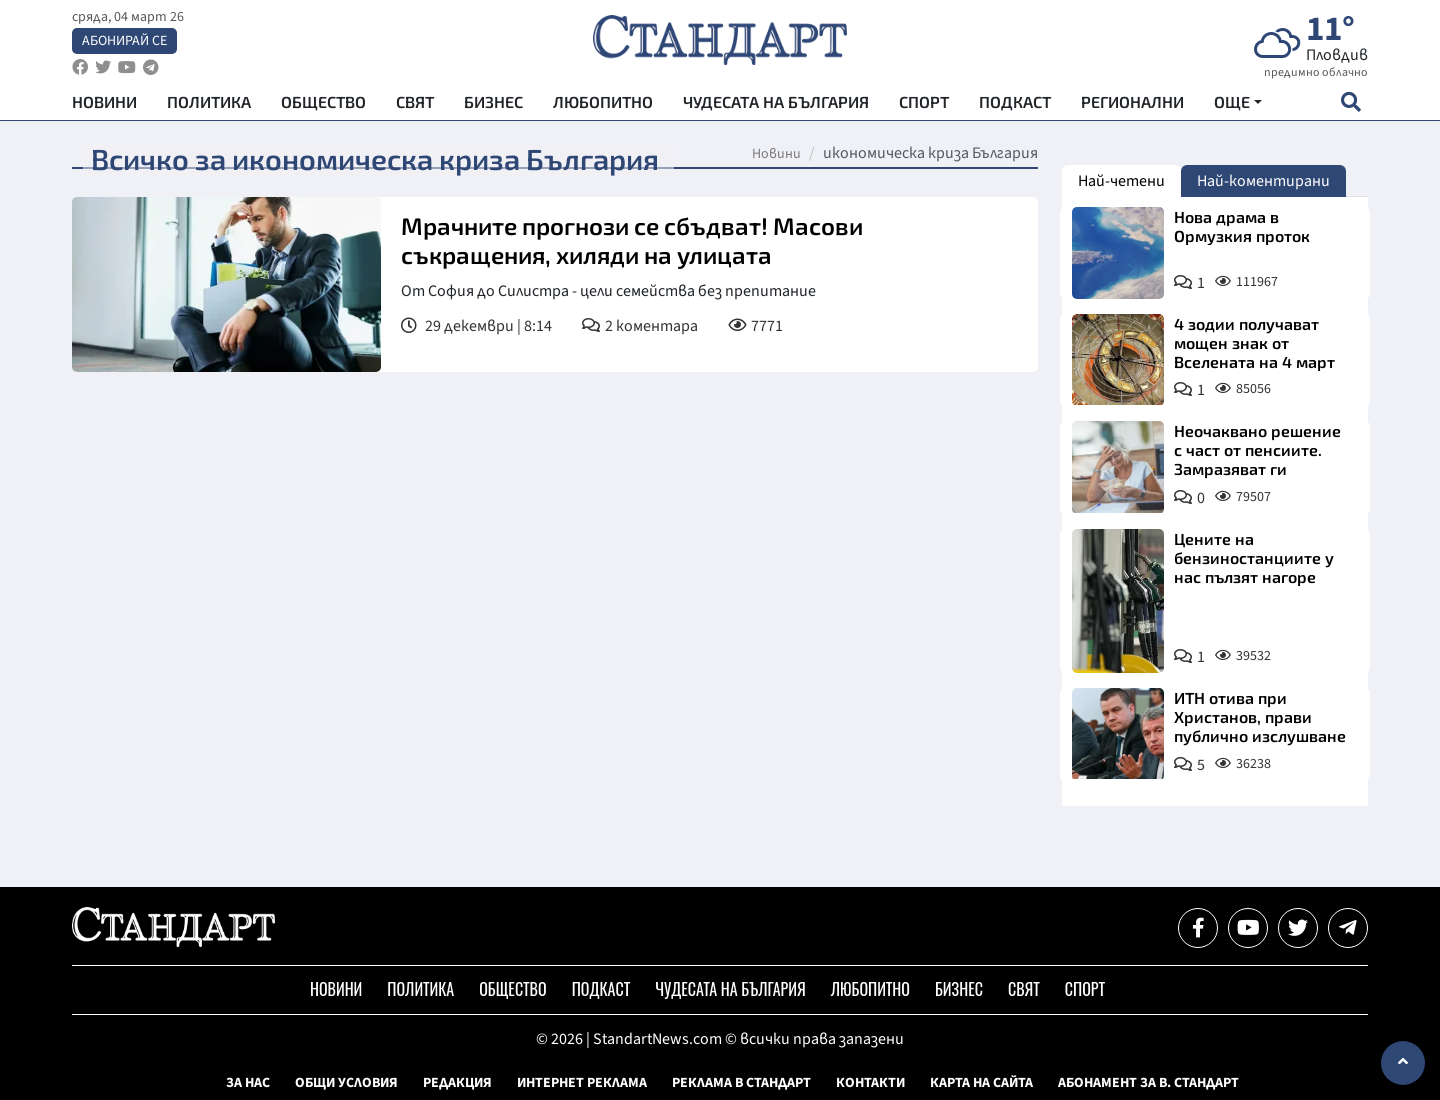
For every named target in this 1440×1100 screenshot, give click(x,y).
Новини (104, 110)
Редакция (457, 1083)
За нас (248, 1083)
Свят (415, 110)
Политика (209, 110)
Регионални (1132, 110)
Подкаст (1015, 110)
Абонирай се (124, 46)
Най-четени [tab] (1121, 181)
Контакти (870, 1083)
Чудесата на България (776, 110)
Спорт (924, 110)
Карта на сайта (981, 1083)
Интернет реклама (582, 1083)
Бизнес (493, 110)
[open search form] (1350, 111)
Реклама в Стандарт (741, 1083)
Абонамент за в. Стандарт (1148, 1083)
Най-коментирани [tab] (1263, 181)
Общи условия (346, 1083)
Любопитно (603, 110)
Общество (323, 110)
